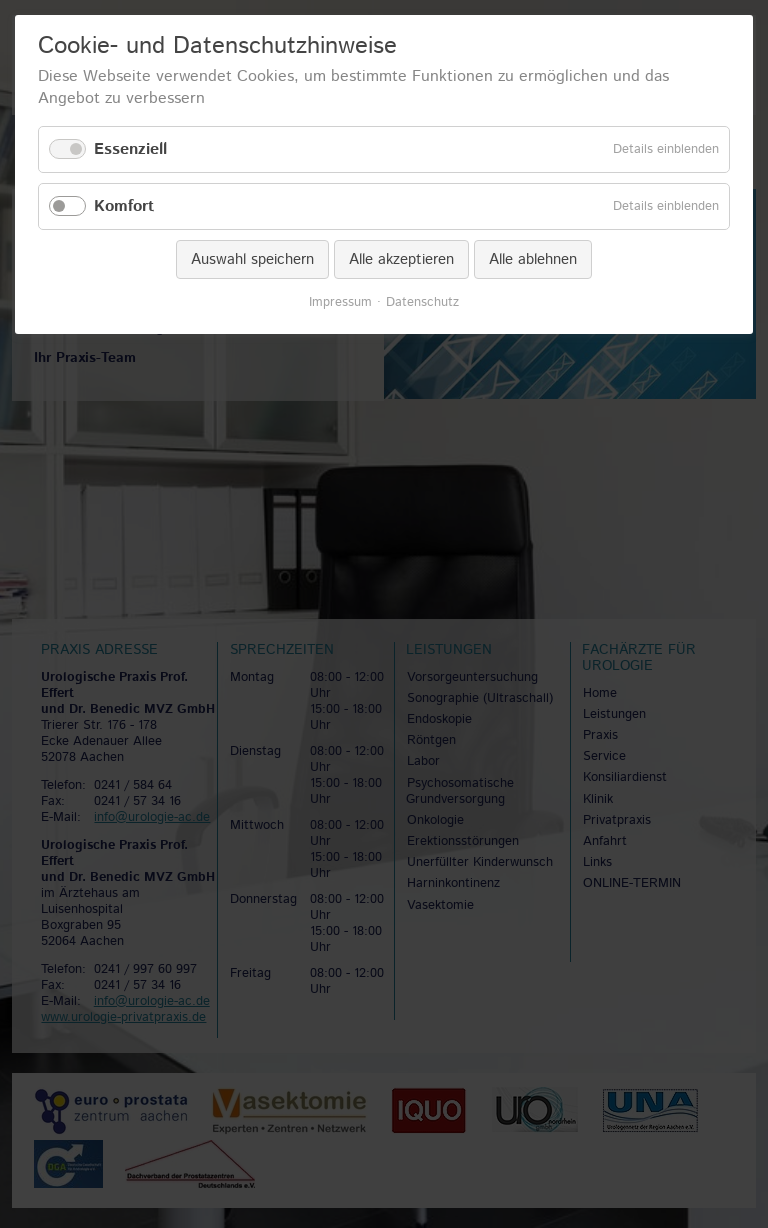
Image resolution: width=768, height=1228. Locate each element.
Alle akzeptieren (401, 259)
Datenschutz (422, 303)
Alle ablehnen (533, 259)
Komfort (124, 206)
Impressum (340, 303)
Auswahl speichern (252, 259)
